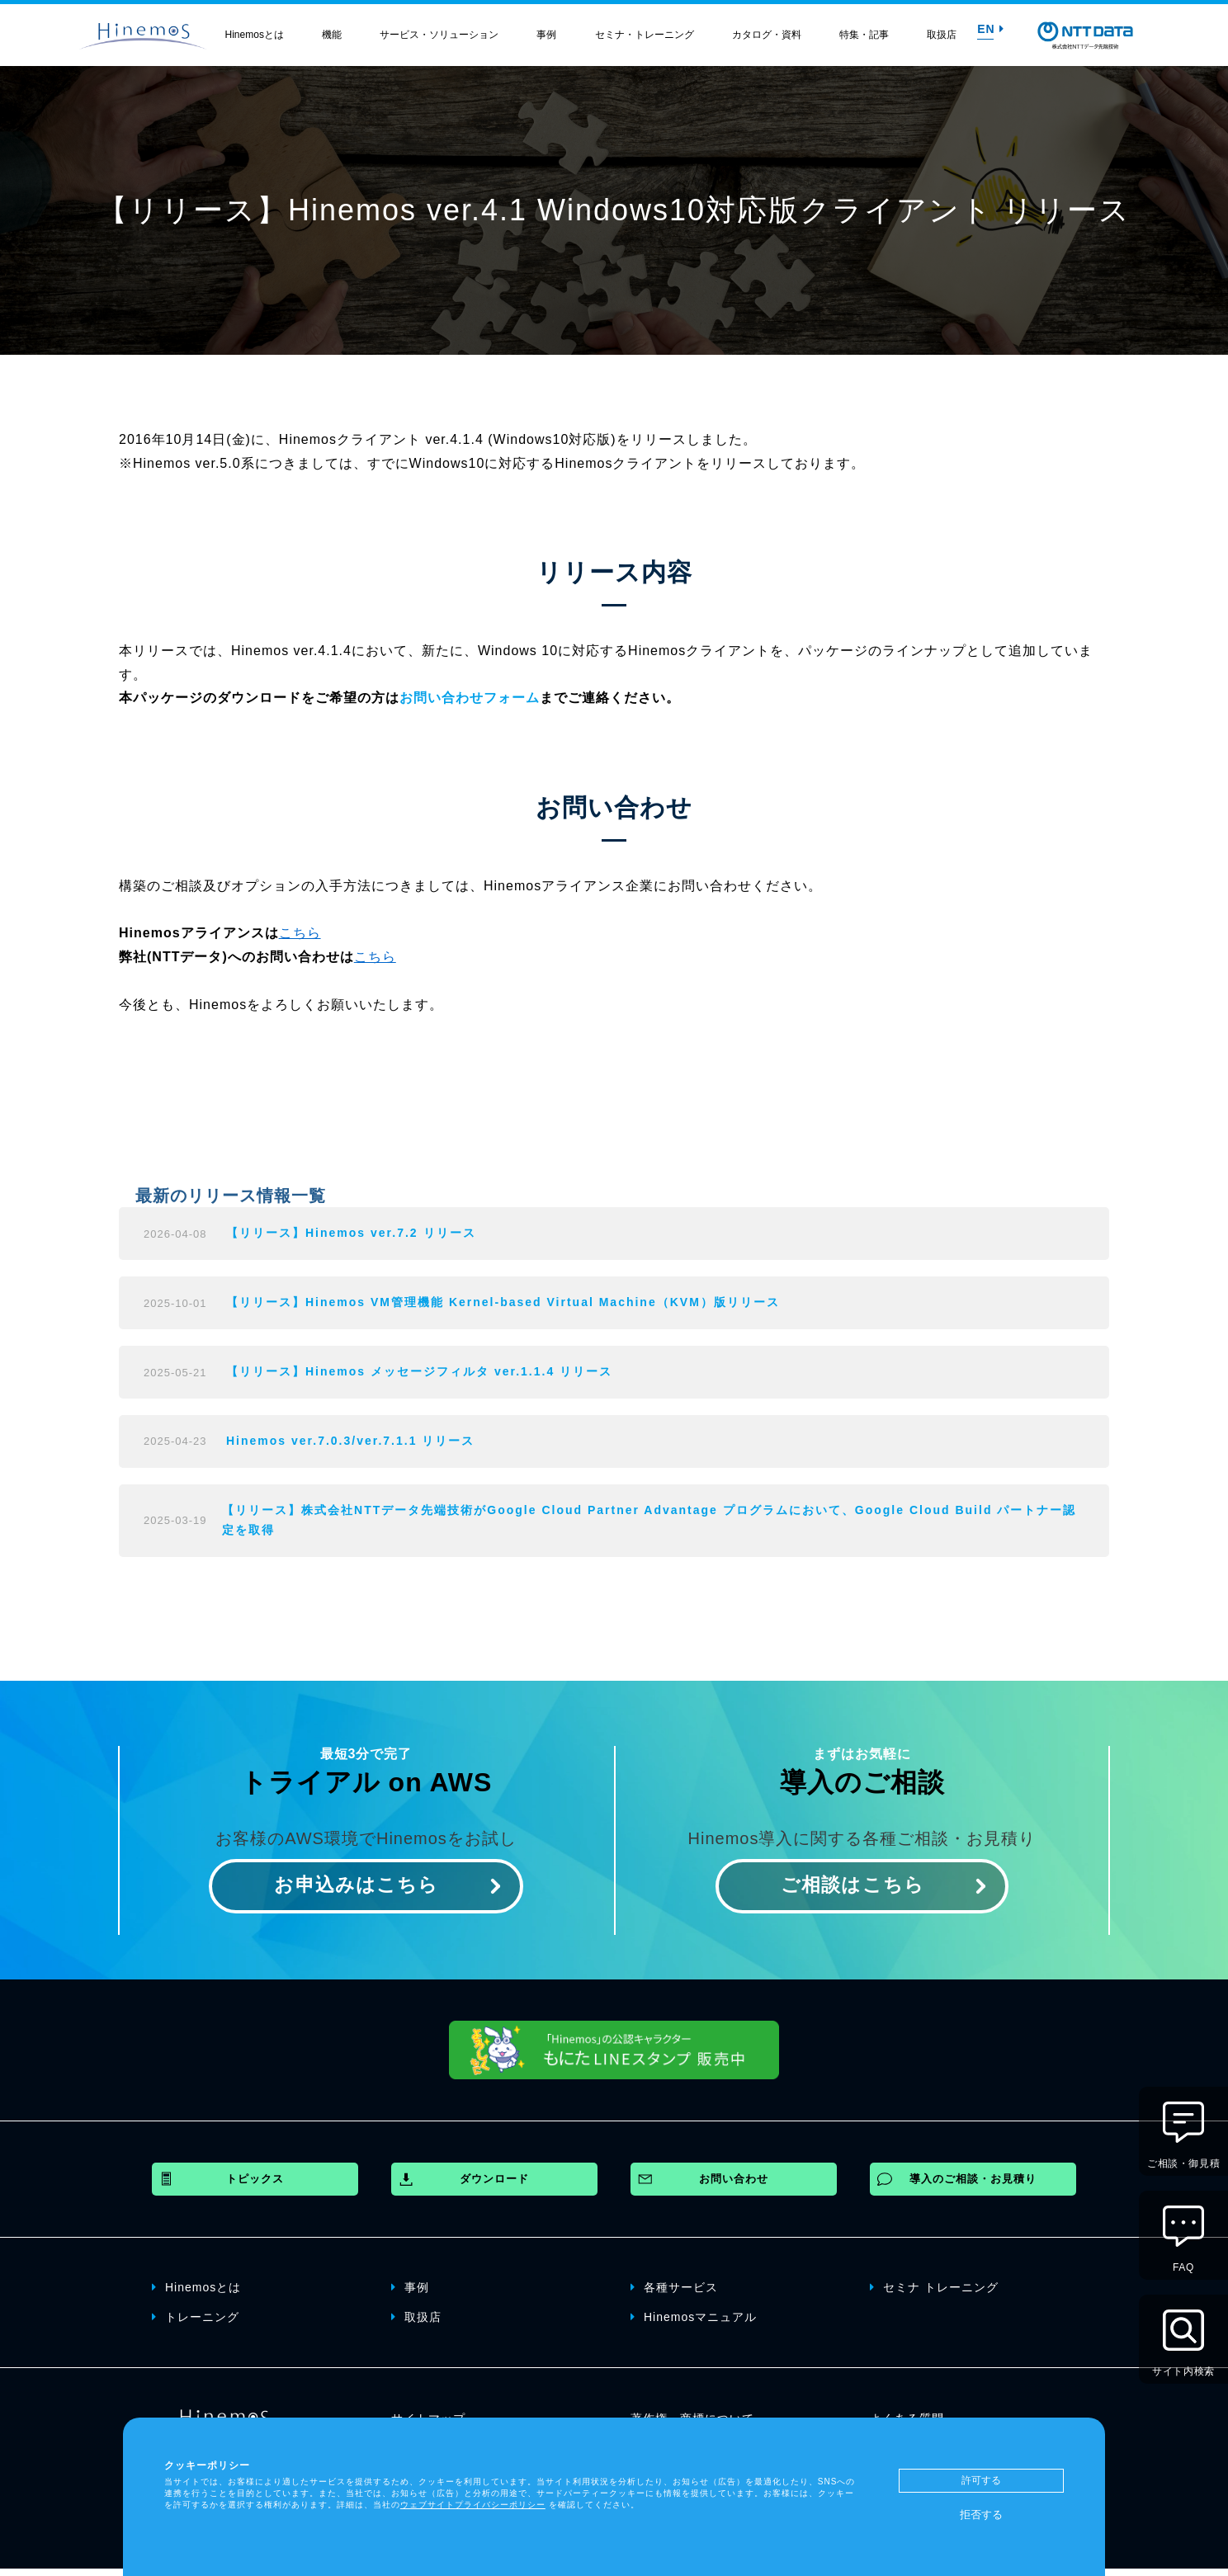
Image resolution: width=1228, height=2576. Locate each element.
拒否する (981, 2514)
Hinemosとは (254, 34)
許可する (981, 2480)
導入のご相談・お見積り (973, 2186)
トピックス (255, 2186)
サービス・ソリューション (439, 34)
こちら (300, 933)
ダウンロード (494, 2186)
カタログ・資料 (766, 34)
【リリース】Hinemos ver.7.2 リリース (351, 1233)
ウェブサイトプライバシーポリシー (473, 2504)
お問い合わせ (733, 2186)
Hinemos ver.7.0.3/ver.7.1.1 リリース (350, 1444)
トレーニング (195, 2323)
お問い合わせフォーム (469, 698)
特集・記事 (864, 34)
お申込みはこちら (356, 1891)
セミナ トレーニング (934, 2293)
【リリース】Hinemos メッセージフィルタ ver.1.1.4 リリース (419, 1374)
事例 (546, 34)
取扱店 (941, 34)
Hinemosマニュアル (694, 2323)
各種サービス (674, 2293)
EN (990, 28)
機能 (332, 34)
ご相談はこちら (852, 1891)
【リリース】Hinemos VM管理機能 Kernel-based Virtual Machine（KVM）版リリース (503, 1304)
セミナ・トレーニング (644, 34)
